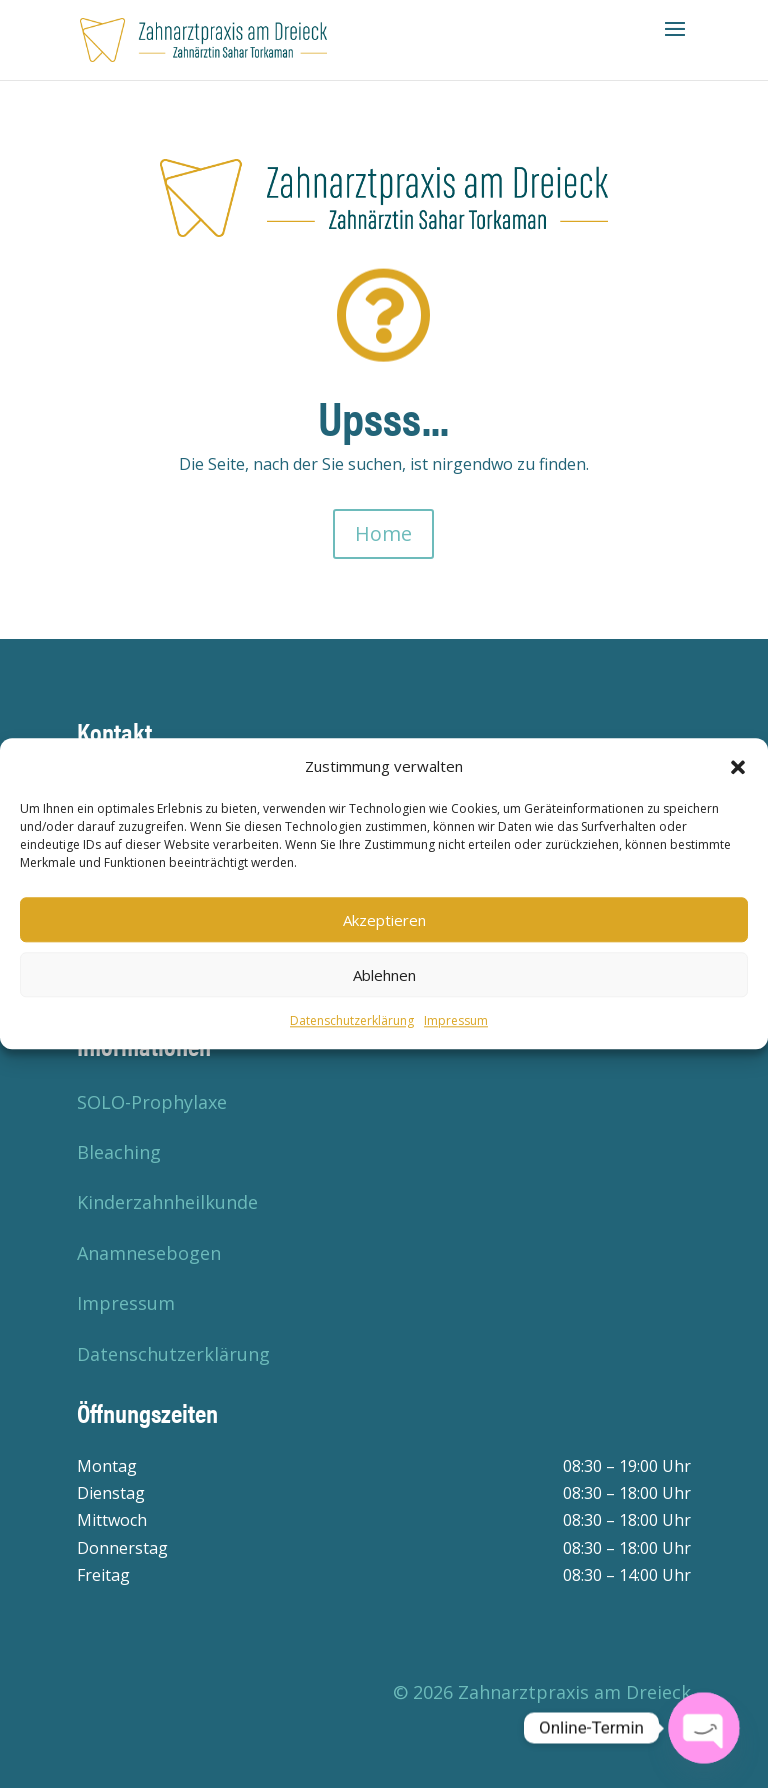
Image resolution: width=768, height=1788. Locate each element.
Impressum (456, 1021)
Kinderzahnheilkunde (167, 1202)
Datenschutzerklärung (352, 1021)
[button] (738, 767)
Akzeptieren (384, 920)
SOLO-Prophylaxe (152, 1102)
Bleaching (119, 1152)
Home (383, 533)
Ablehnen (384, 975)
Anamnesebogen (149, 1253)
